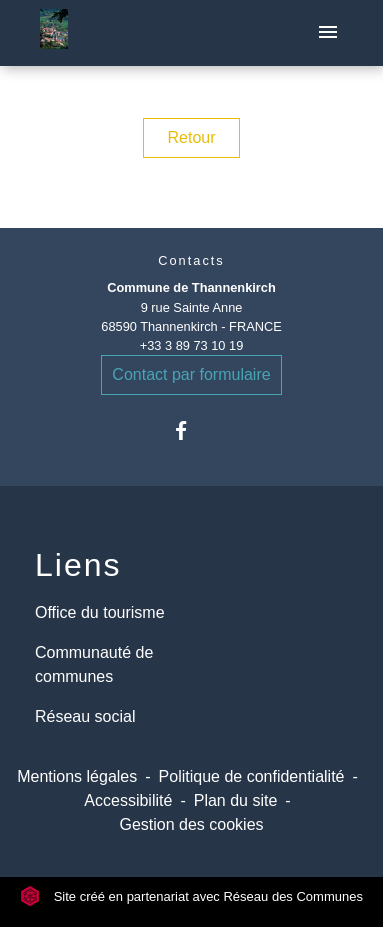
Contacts (191, 260)
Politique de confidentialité (252, 776)
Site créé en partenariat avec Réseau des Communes (191, 896)
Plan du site (236, 800)
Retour (191, 137)
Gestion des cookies (191, 824)
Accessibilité (128, 800)
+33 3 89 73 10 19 (192, 345)
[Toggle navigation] (328, 33)
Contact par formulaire (191, 374)
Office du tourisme (100, 612)
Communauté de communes (94, 664)
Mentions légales (77, 776)
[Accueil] (54, 33)
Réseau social (85, 716)
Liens (78, 565)
